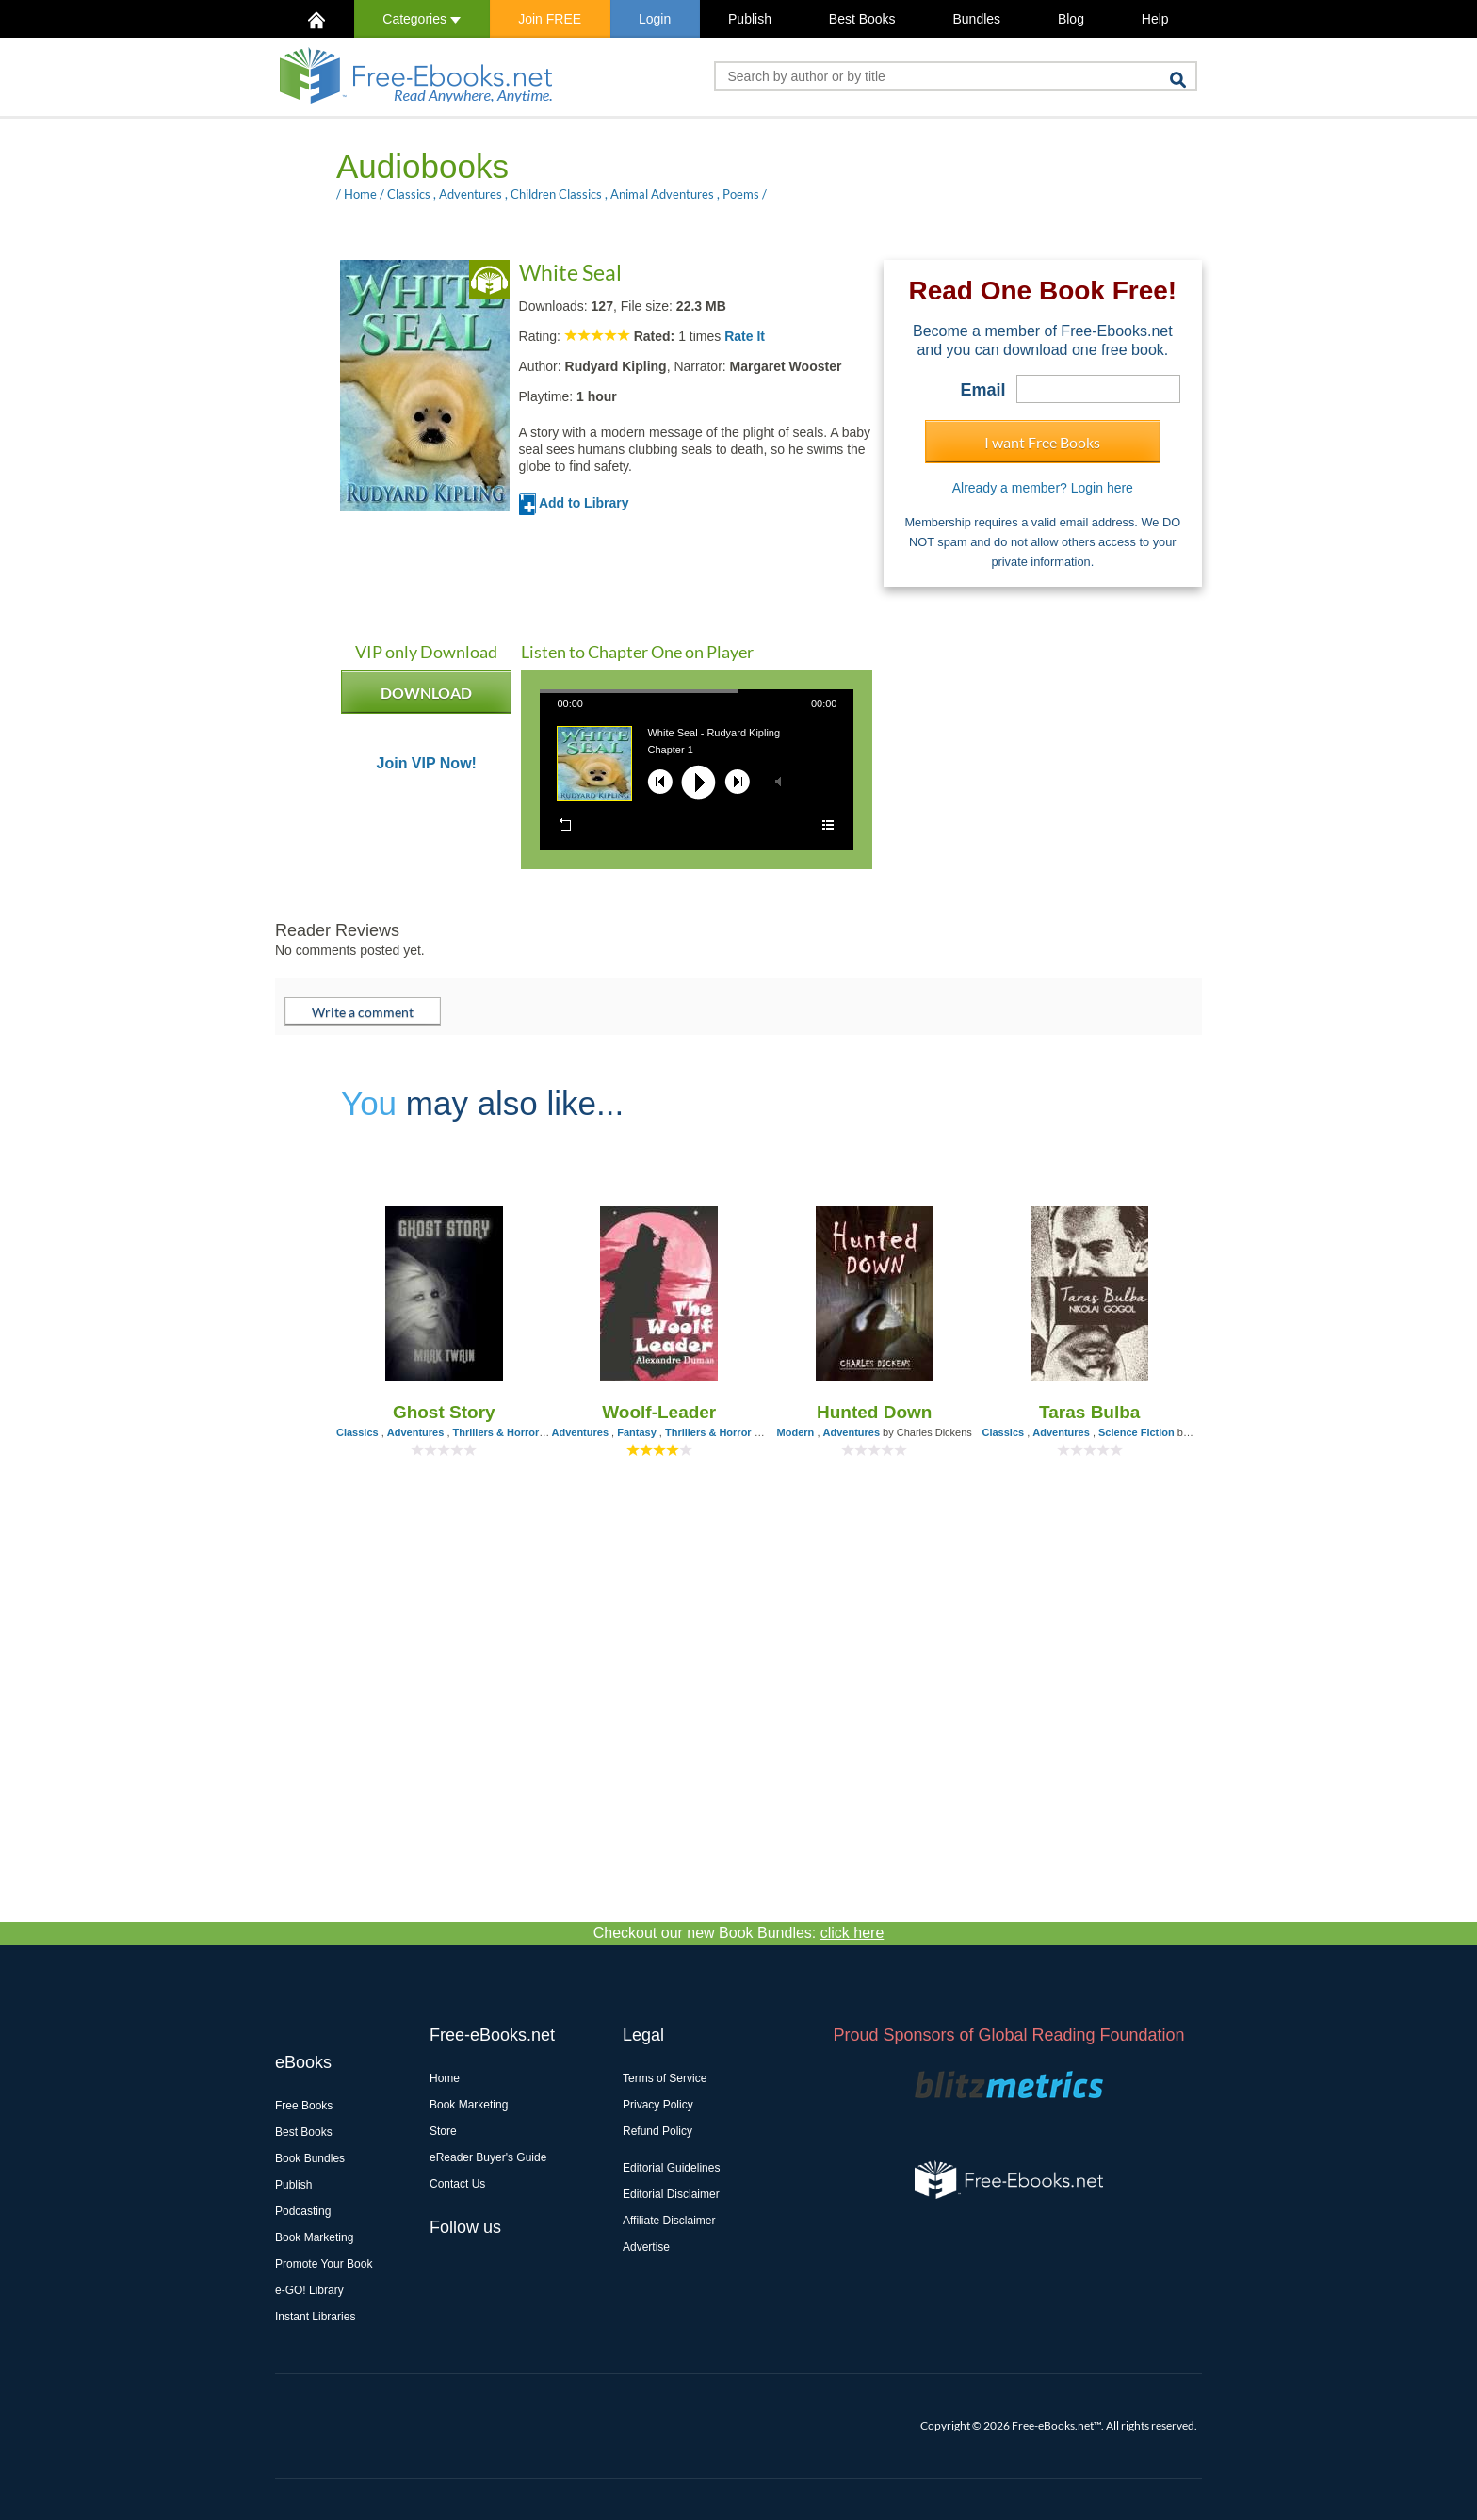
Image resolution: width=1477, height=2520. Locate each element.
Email (983, 389)
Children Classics (556, 194)
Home (360, 194)
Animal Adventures (662, 194)
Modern (796, 1432)
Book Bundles (310, 2158)
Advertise (646, 2246)
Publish (749, 18)
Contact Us (457, 2183)
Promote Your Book (323, 2263)
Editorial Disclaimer (671, 2194)
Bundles (976, 18)
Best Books (862, 18)
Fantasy (637, 1432)
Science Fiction (1136, 1432)
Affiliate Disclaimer (669, 2220)
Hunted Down (874, 1412)
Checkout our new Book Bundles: (739, 1933)
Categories (421, 18)
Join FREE (549, 18)
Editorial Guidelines (671, 2167)
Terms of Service (664, 2078)
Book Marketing (314, 2237)
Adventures (470, 194)
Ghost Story (444, 1412)
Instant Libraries (315, 2316)
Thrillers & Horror (496, 1432)
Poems (740, 194)
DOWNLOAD (426, 699)
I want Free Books (1042, 442)
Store (443, 2131)
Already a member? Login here (1042, 487)
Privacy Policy (658, 2104)
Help (1155, 18)
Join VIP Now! (427, 763)
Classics (408, 194)
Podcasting (303, 2211)
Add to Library (574, 502)
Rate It (744, 336)
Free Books (304, 2105)
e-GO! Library (309, 2290)
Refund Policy (657, 2131)
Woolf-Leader (659, 1412)
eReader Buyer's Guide (488, 2157)
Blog (1071, 18)
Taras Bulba (1089, 1412)
